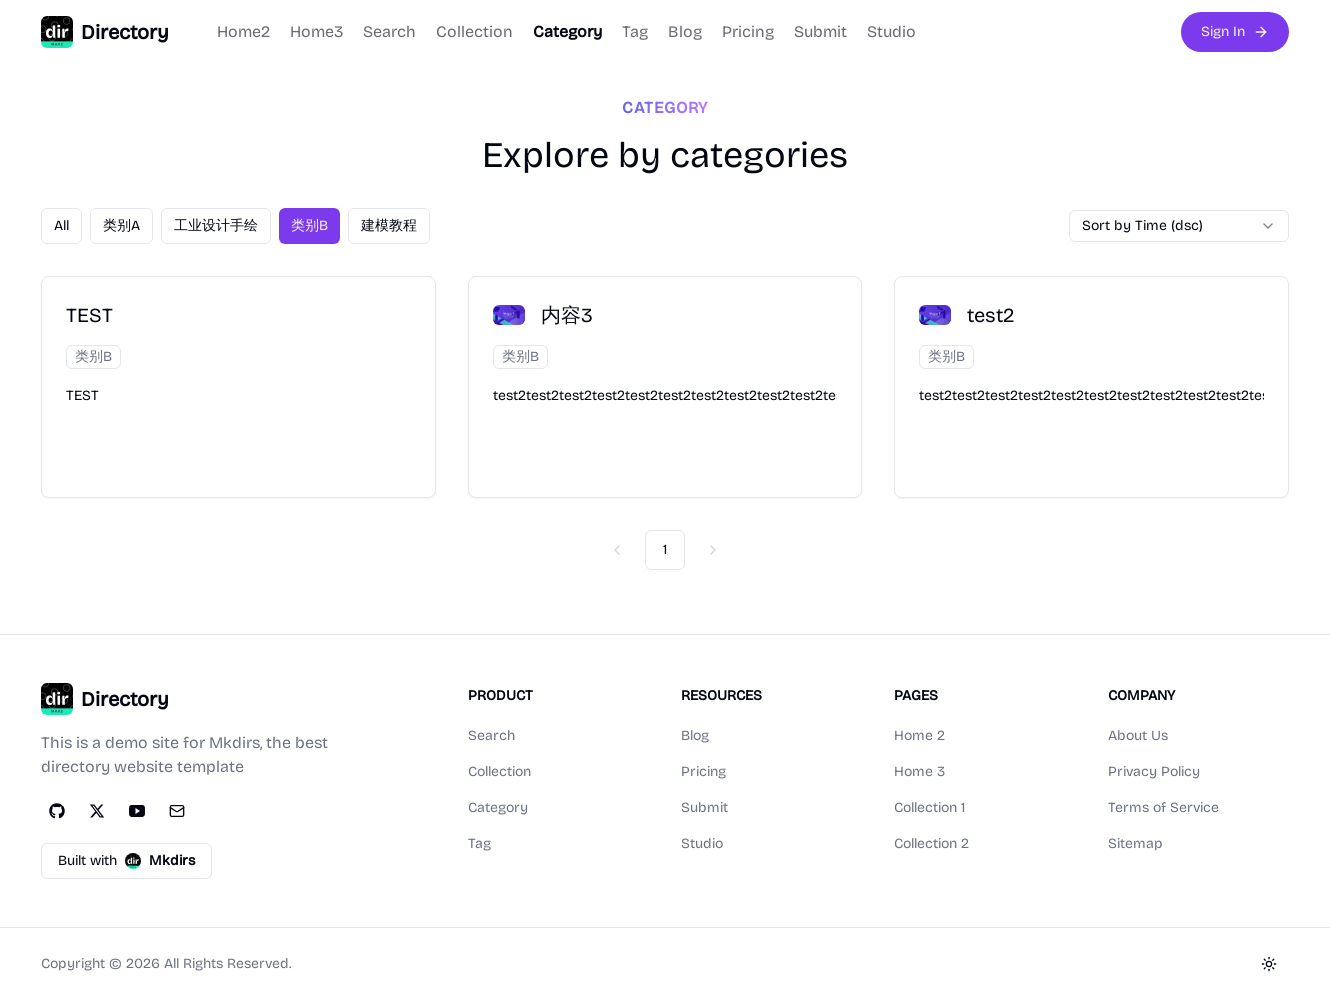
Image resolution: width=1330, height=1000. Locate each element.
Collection (474, 31)
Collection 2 (931, 843)
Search (389, 31)
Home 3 (919, 771)
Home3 (316, 31)
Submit (820, 31)
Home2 (243, 31)
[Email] (177, 811)
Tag (635, 31)
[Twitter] (97, 811)
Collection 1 (929, 807)
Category (567, 31)
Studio (891, 31)
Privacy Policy (1154, 771)
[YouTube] (137, 811)
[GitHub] (57, 811)
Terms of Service (1163, 807)
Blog (685, 31)
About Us (1138, 735)
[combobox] (1179, 226)
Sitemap (1135, 843)
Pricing (748, 31)
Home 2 (919, 735)
